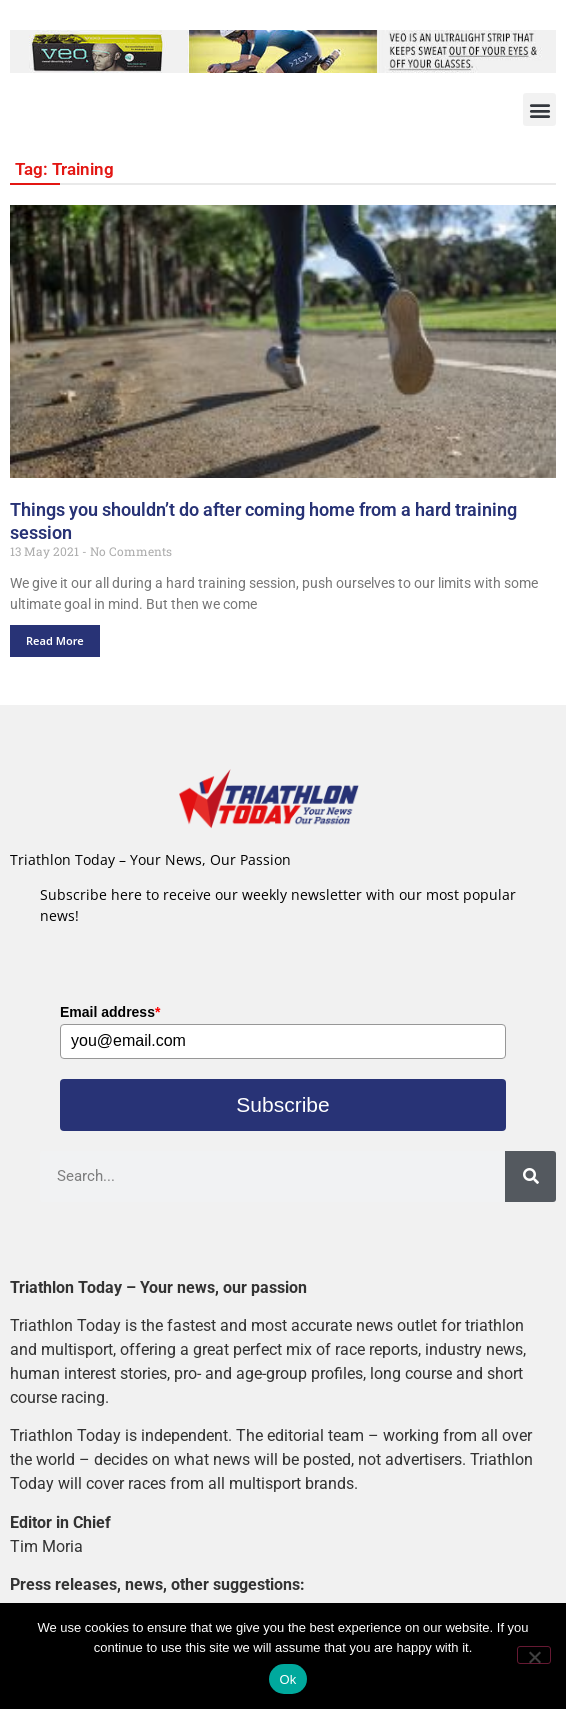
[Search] (530, 1176)
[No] (534, 1655)
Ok (287, 1679)
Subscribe (282, 1104)
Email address (110, 1012)
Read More (55, 640)
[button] (539, 109)
